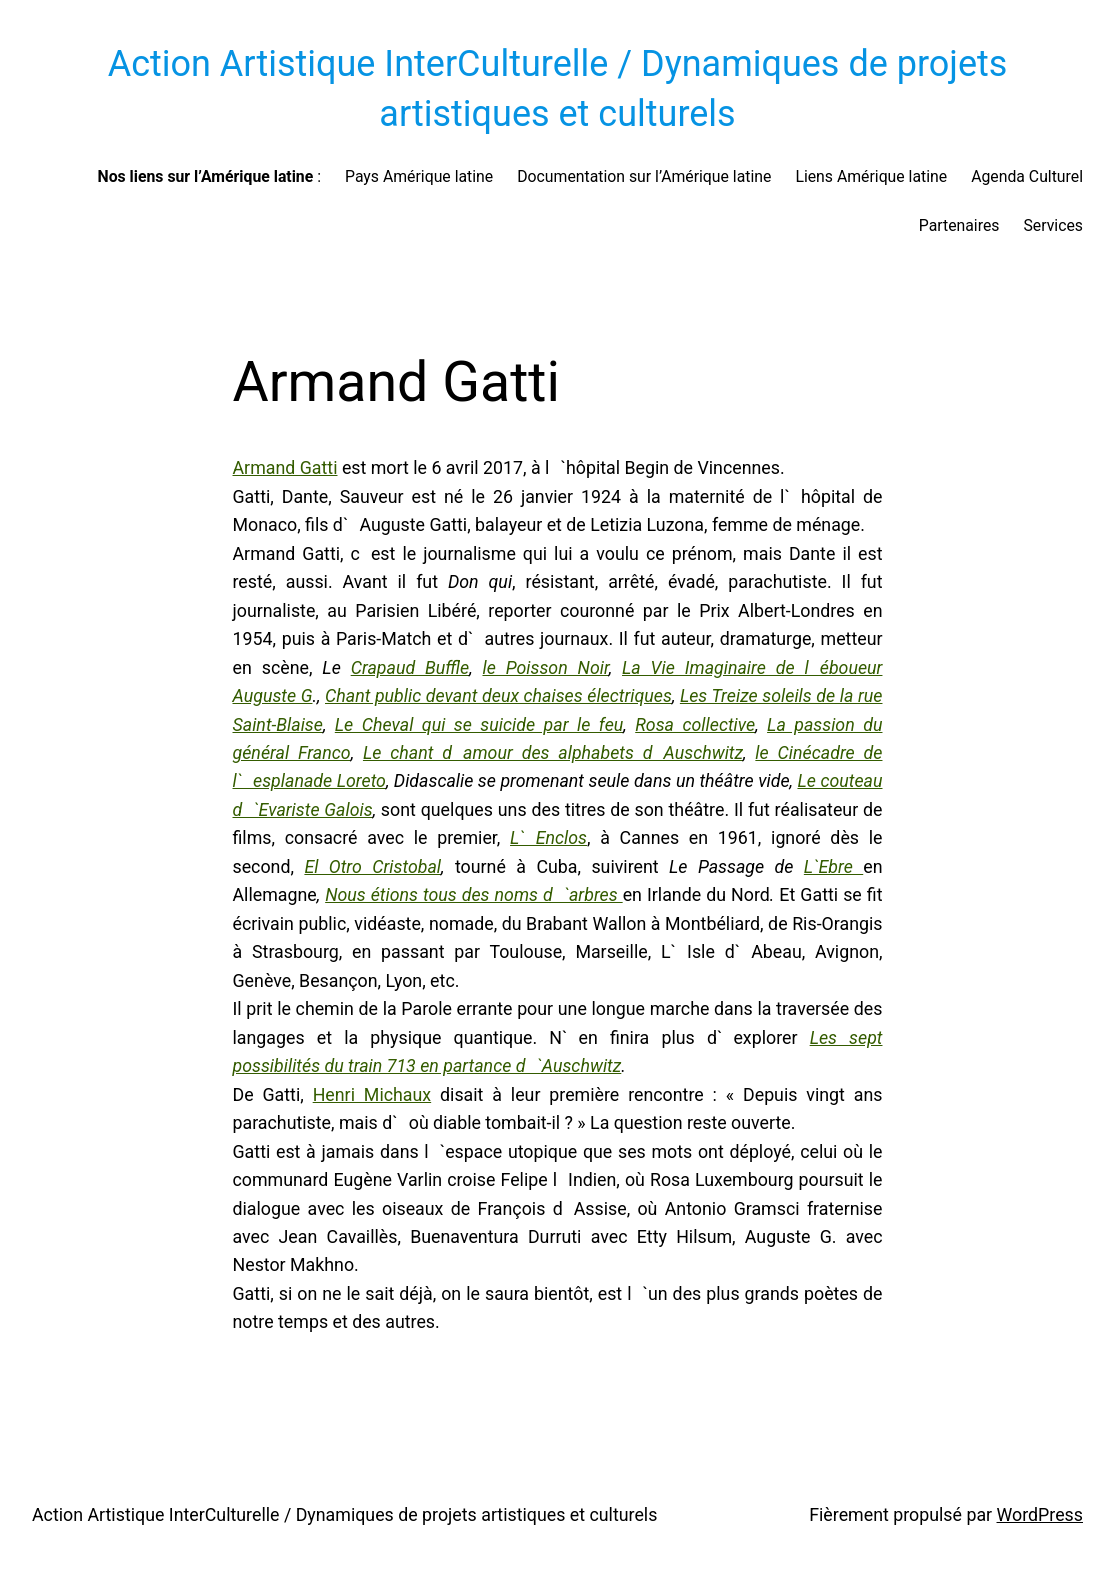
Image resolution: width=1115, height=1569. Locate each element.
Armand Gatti (285, 467)
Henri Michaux (372, 1094)
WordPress (1040, 1514)
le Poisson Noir (545, 667)
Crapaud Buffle (410, 667)
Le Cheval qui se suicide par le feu (479, 724)
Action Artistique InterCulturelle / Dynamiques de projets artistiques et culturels (344, 1514)
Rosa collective (695, 724)
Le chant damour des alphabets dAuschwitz (553, 752)
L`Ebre (833, 866)
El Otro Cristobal (372, 866)
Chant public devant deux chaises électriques (498, 695)
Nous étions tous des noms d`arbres (474, 894)
